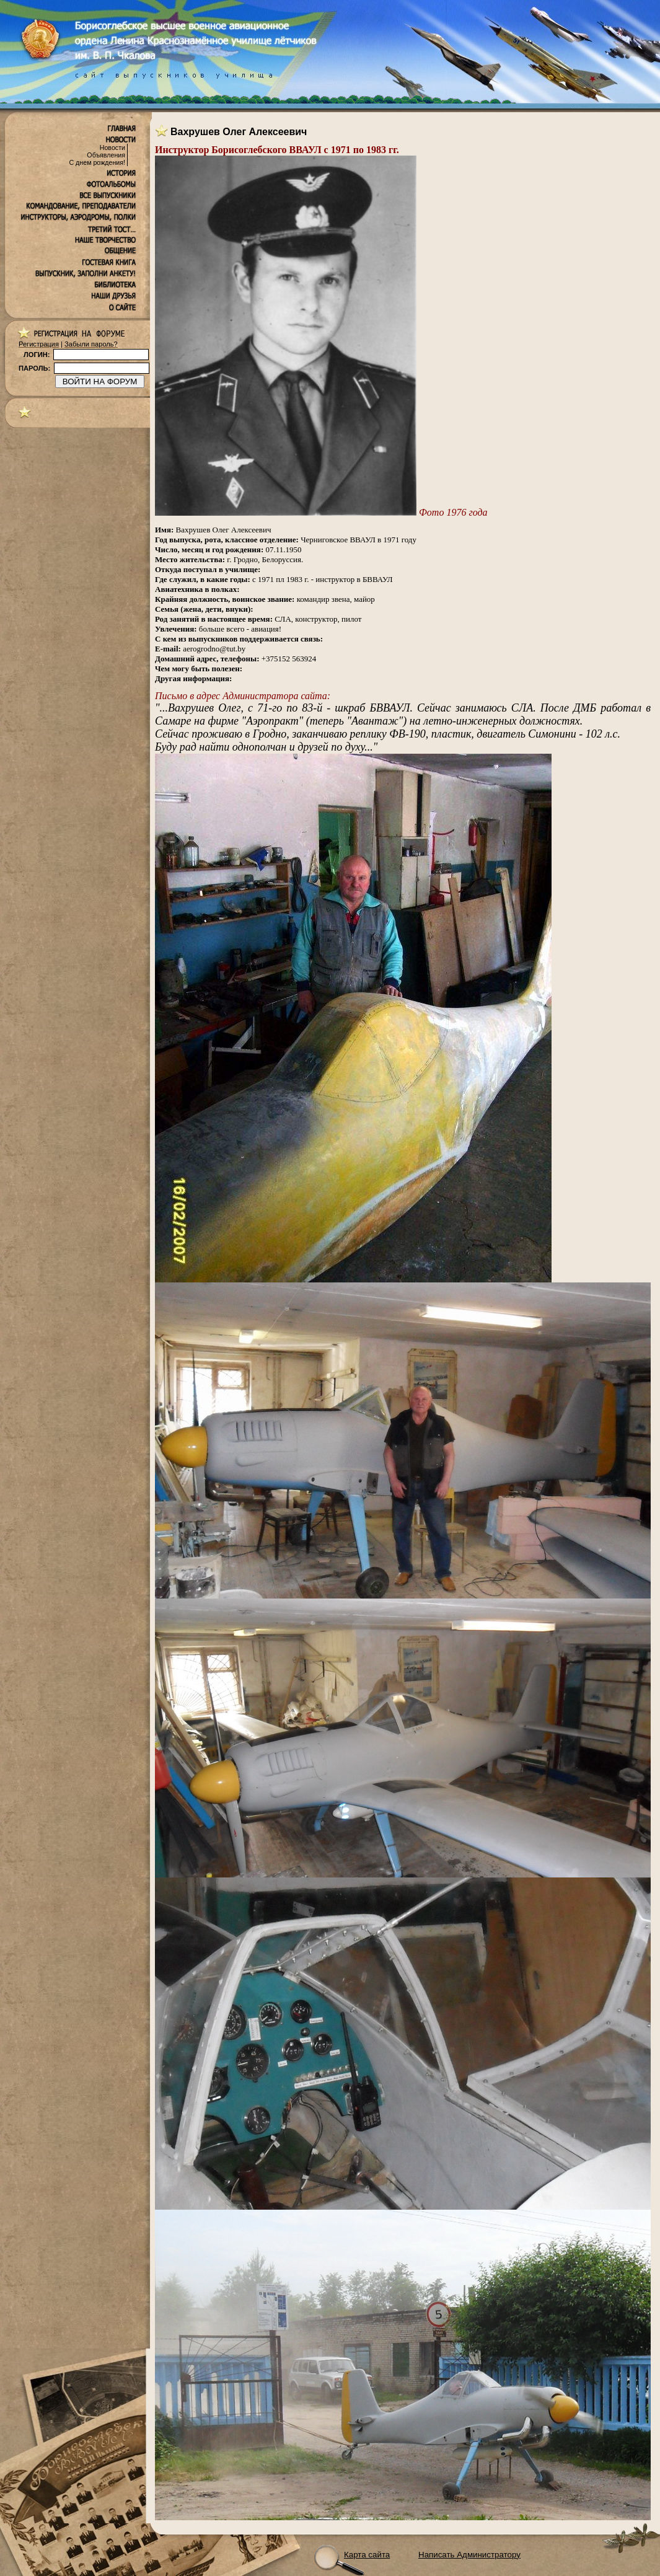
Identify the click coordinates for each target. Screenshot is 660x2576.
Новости (112, 147)
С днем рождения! (97, 162)
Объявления (106, 155)
